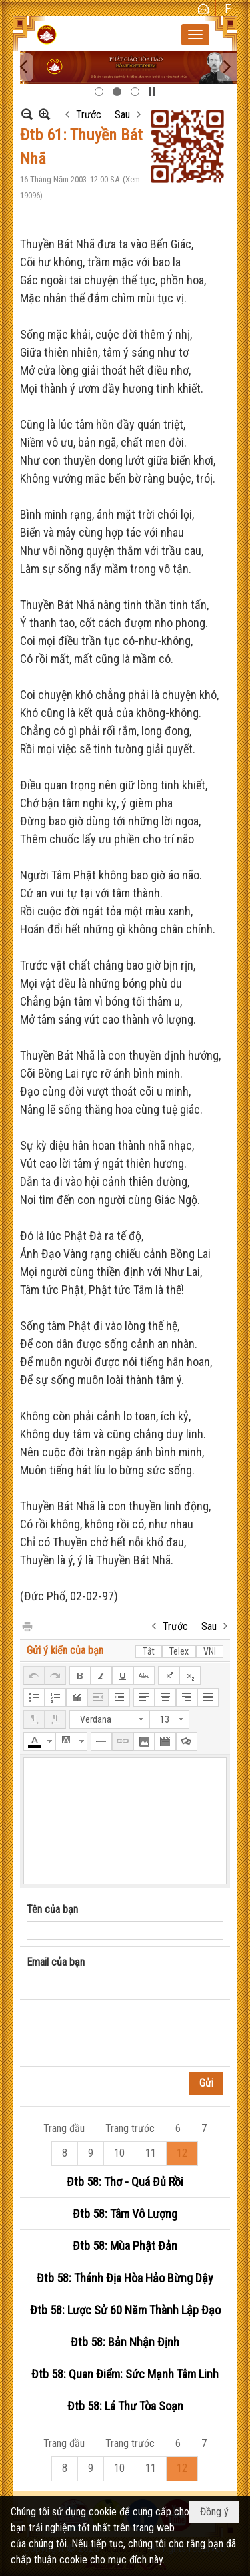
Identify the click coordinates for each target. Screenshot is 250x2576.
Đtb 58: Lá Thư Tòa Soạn (125, 2406)
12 (182, 2153)
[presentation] (128, 2033)
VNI (209, 1651)
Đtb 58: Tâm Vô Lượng (125, 2214)
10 (119, 2153)
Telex (179, 1651)
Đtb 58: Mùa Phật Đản (125, 2246)
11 (150, 2153)
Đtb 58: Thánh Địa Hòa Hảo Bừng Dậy (125, 2278)
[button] (195, 34)
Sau (122, 114)
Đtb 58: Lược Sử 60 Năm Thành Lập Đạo (125, 2310)
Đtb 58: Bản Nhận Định (125, 2342)
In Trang (26, 1626)
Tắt (149, 1651)
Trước (88, 114)
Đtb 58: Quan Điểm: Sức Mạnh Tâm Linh (125, 2374)
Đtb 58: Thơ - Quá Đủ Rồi (125, 2182)
